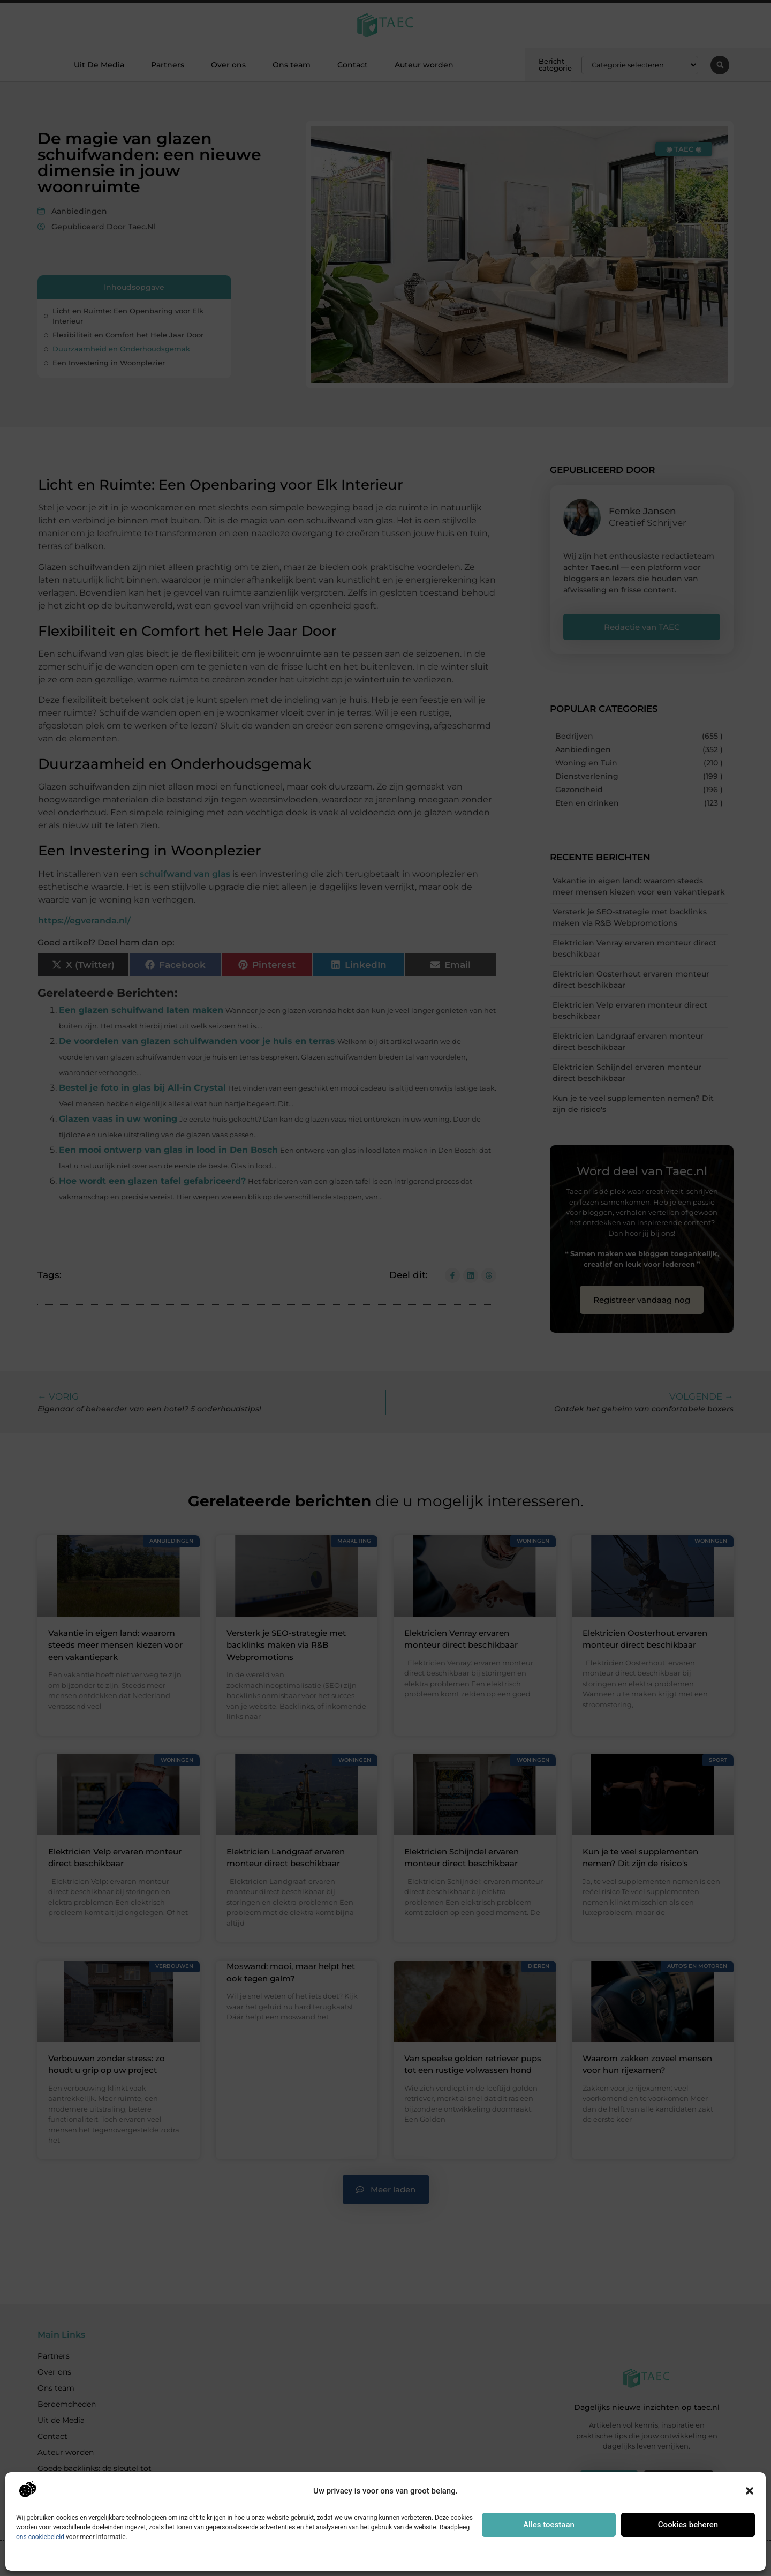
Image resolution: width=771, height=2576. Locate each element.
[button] (749, 2490)
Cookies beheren (688, 2524)
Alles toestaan (549, 2524)
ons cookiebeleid (40, 2537)
